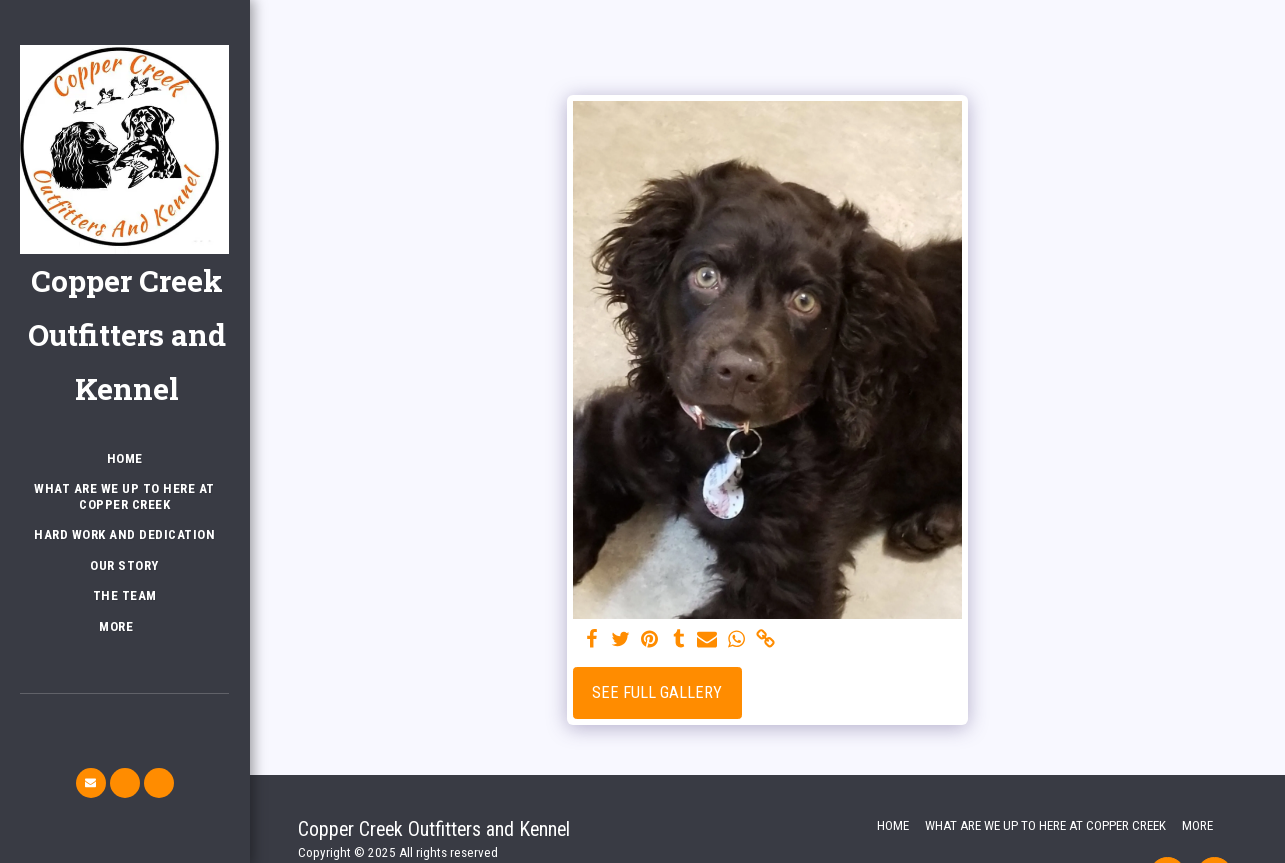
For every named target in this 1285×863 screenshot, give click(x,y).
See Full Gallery (657, 692)
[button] (91, 783)
